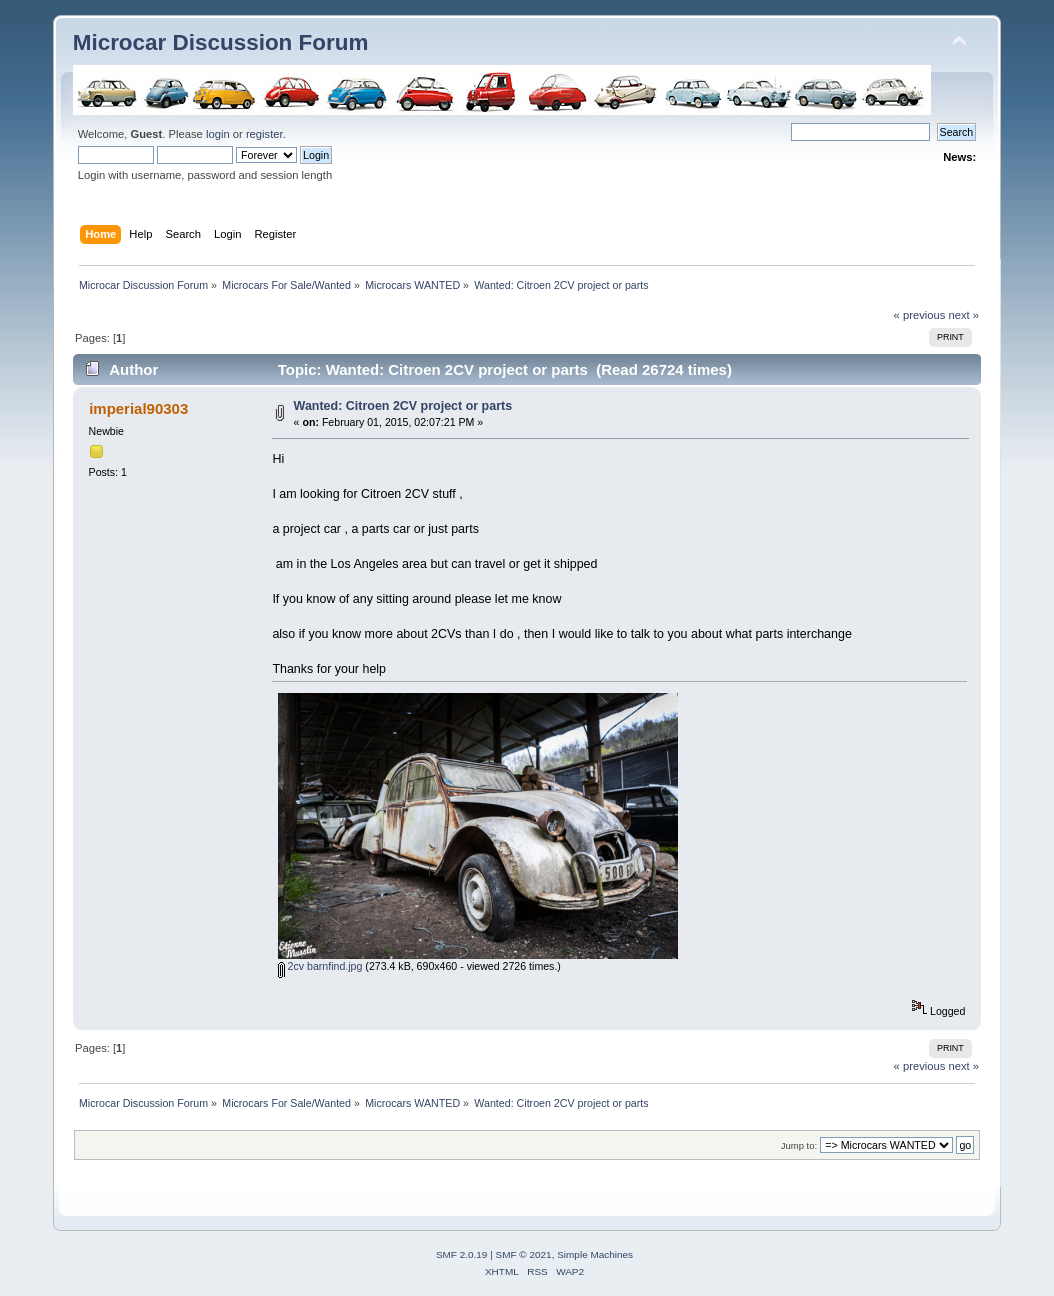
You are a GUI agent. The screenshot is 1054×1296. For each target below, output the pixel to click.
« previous (920, 315)
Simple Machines (595, 1254)
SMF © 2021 (524, 1254)
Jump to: (799, 1145)
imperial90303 (138, 408)
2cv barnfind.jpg (320, 966)
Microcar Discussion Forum (221, 42)
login (218, 134)
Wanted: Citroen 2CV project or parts (403, 406)
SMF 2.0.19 (462, 1254)
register (264, 134)
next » (964, 315)
